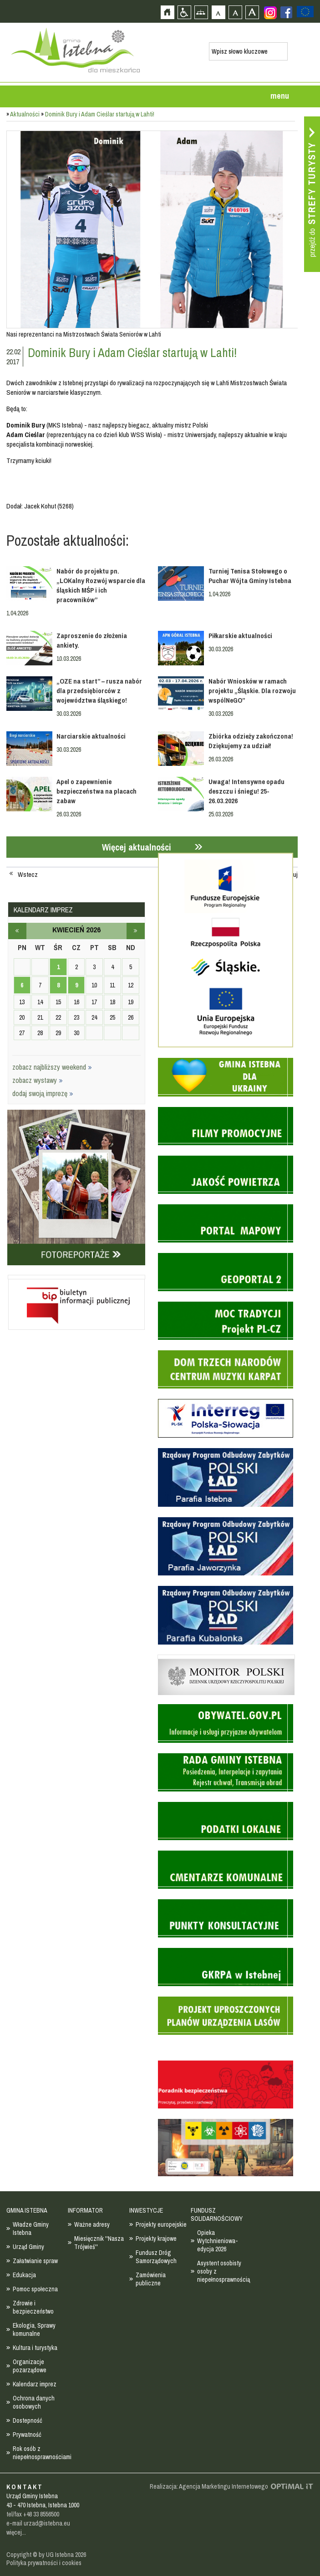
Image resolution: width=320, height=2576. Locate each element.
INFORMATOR (85, 2210)
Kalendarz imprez (34, 2384)
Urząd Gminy (28, 2247)
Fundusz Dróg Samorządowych (156, 2257)
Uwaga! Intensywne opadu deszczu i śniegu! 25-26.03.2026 (246, 791)
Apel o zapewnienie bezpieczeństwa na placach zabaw (96, 791)
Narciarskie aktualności (91, 736)
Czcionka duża (251, 12)
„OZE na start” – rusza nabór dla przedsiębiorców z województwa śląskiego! (99, 690)
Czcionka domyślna (218, 12)
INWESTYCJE (146, 2210)
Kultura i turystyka (35, 2348)
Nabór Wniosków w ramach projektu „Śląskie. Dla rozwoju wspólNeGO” (252, 690)
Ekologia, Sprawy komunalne (34, 2329)
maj (136, 931)
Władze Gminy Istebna (31, 2228)
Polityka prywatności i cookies (43, 2563)
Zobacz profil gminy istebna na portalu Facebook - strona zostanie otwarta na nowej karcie (286, 12)
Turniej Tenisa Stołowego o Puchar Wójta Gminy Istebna (249, 575)
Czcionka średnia (235, 12)
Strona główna (167, 12)
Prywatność (27, 2434)
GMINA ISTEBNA (26, 2210)
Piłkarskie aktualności (240, 635)
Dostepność (27, 2420)
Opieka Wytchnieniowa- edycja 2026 (217, 2241)
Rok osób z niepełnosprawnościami (42, 2453)
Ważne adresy (92, 2224)
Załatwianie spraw (35, 2261)
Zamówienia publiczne (151, 2279)
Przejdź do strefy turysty (312, 194)
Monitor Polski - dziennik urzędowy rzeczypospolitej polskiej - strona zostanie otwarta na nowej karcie (226, 1657)
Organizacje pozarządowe (29, 2366)
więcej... (16, 2532)
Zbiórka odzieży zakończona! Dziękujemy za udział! (250, 740)
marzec (17, 931)
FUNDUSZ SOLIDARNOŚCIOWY (217, 2214)
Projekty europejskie (161, 2224)
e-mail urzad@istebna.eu (38, 2523)
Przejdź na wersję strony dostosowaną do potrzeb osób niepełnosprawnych (184, 12)
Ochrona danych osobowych (34, 2402)
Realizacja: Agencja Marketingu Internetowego (209, 2486)
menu (279, 95)
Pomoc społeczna (35, 2289)
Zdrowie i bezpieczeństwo (33, 2307)
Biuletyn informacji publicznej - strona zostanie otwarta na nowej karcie (76, 1277)
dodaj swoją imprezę (42, 1093)
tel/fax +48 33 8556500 (32, 2514)
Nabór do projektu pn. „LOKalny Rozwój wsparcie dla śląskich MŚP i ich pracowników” (100, 585)
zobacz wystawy (37, 1080)
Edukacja (24, 2275)
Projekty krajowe (156, 2238)
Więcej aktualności (136, 847)
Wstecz (28, 874)
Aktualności (25, 114)
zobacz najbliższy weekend (52, 1067)
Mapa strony (200, 12)
